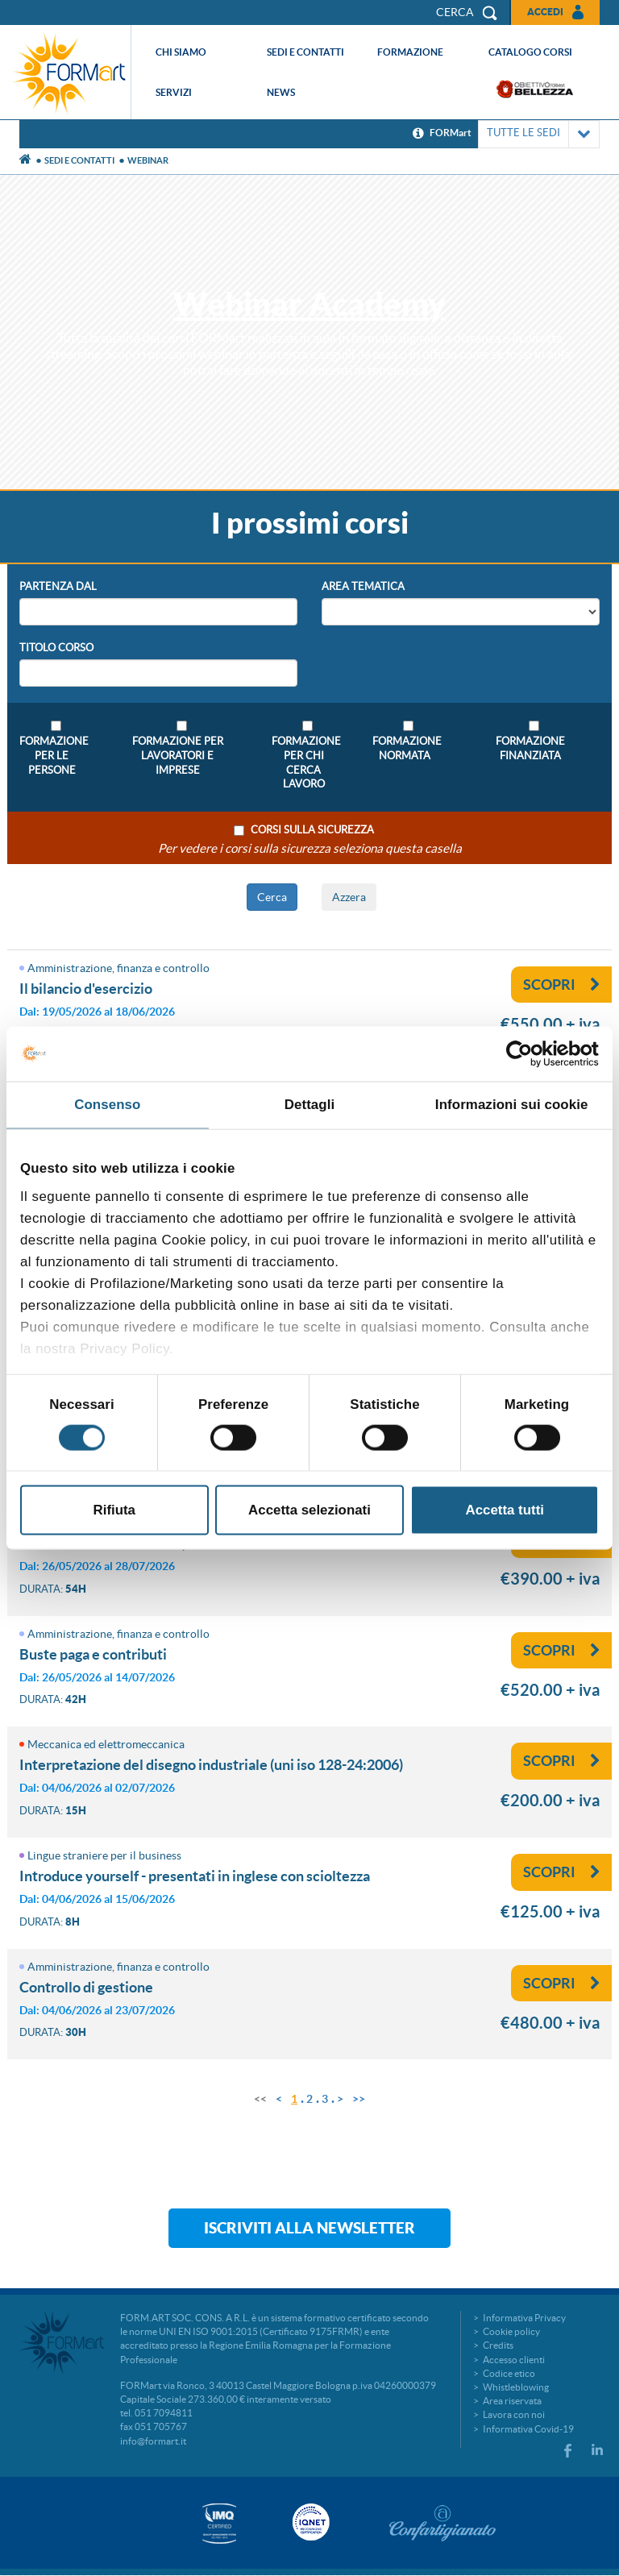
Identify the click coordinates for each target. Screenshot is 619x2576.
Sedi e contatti (305, 52)
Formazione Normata (404, 748)
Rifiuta (114, 1510)
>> (358, 2098)
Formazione (410, 52)
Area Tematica (363, 586)
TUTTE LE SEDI (539, 134)
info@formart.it (153, 2441)
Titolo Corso (56, 648)
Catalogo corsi (530, 52)
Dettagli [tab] (310, 1104)
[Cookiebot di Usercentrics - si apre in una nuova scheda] (528, 1053)
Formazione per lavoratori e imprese (177, 755)
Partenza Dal (58, 586)
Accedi (545, 11)
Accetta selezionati (309, 1510)
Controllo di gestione (86, 1987)
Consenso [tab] (107, 1104)
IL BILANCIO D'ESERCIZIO (85, 988)
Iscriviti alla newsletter (309, 2228)
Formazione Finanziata (530, 748)
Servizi (174, 92)
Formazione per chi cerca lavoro (304, 763)
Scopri (561, 984)
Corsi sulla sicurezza (312, 830)
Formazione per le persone (51, 755)
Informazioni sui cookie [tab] (511, 1104)
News (281, 92)
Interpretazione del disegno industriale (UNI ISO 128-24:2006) (211, 1764)
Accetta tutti (505, 1510)
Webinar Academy (309, 303)
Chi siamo (181, 52)
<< (260, 2098)
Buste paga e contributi (93, 1654)
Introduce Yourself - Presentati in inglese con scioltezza (194, 1876)
